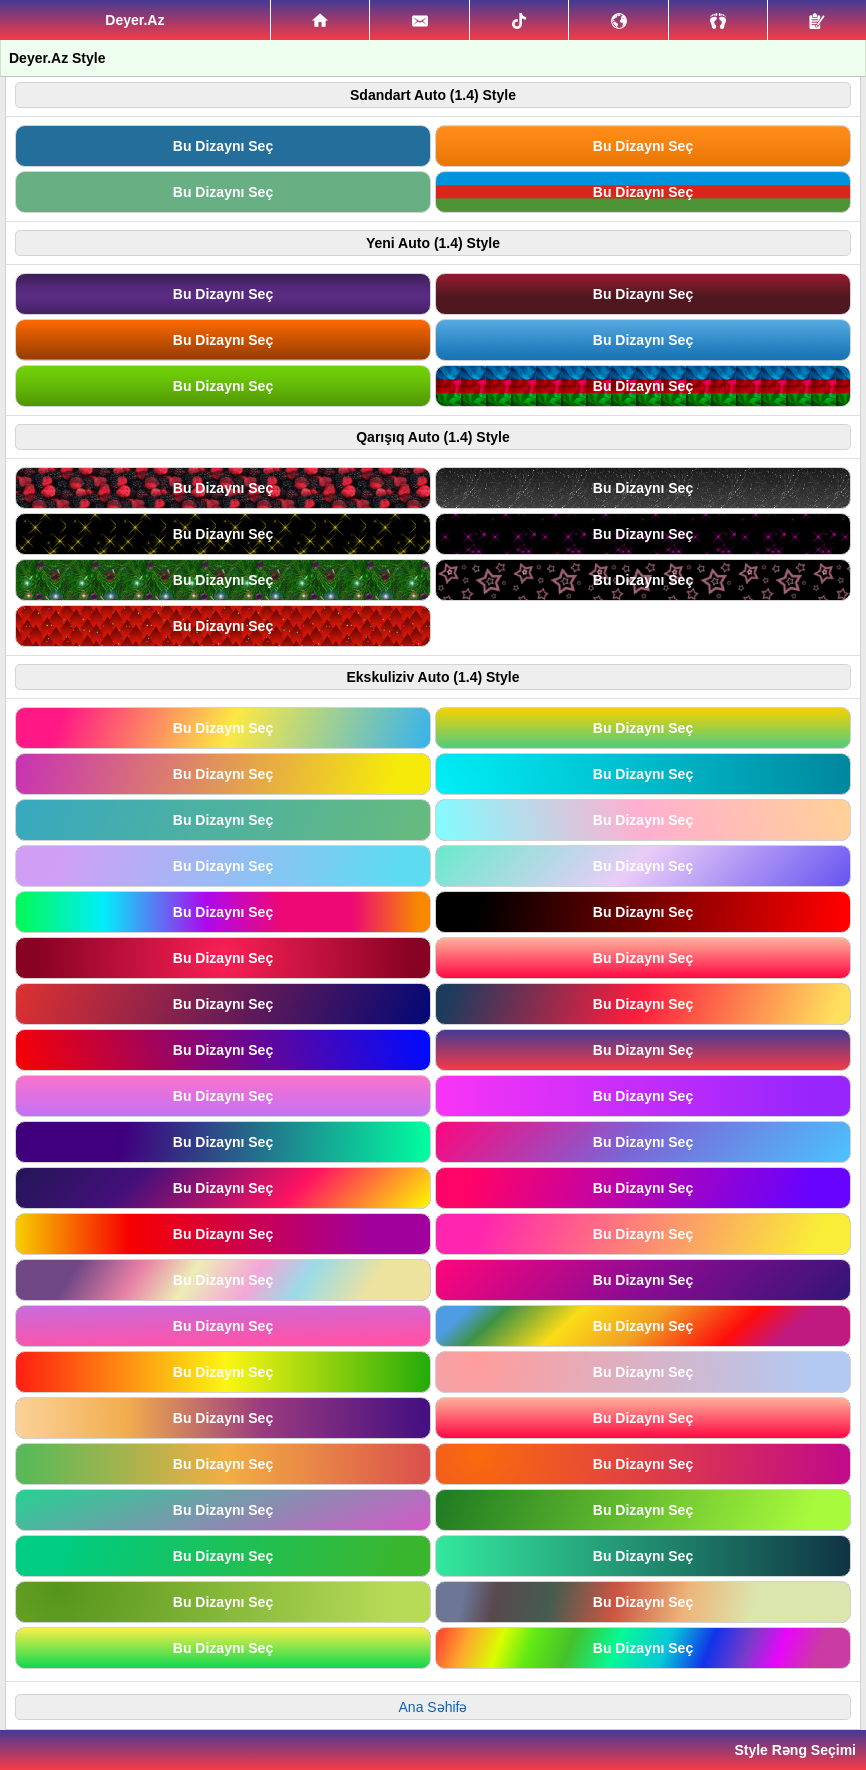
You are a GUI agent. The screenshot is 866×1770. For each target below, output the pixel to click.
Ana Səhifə (433, 1707)
